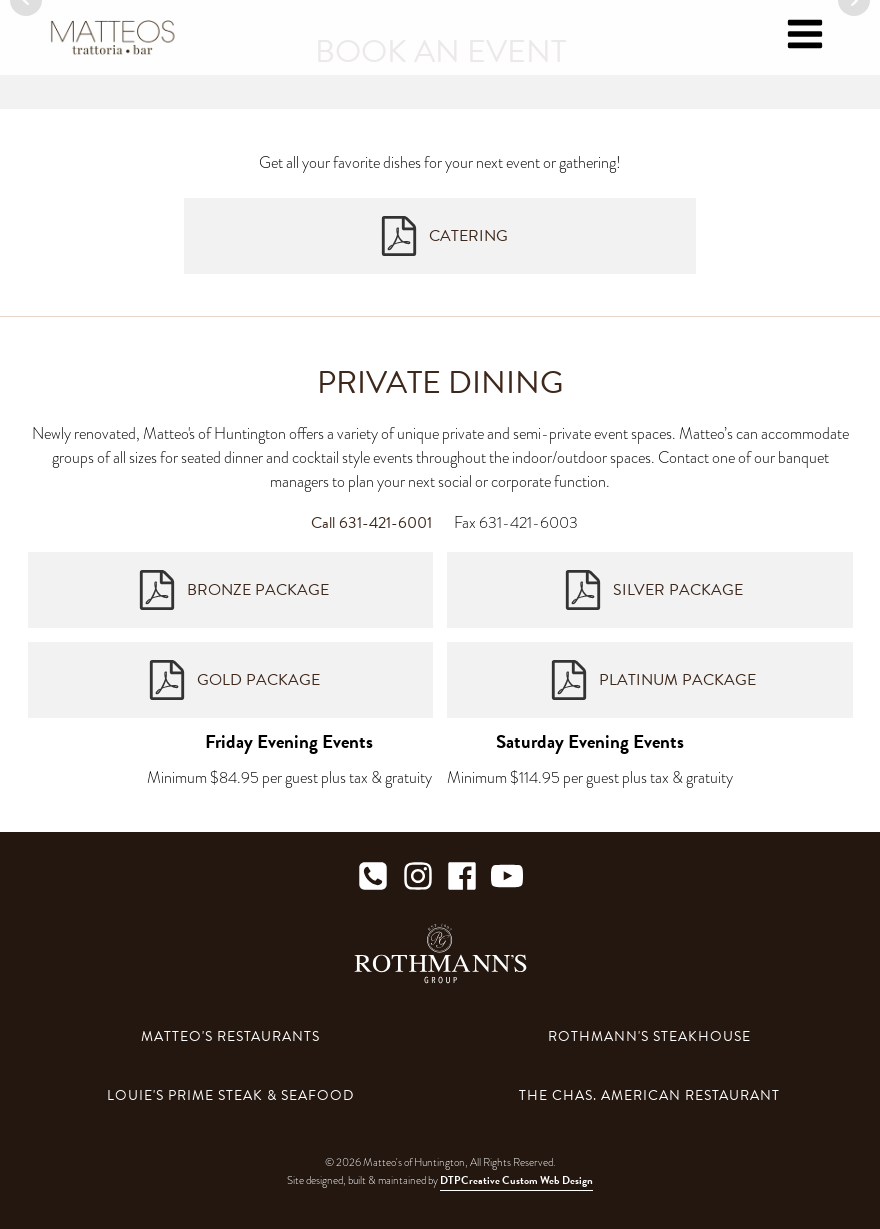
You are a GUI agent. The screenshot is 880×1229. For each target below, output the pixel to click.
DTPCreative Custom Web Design (516, 1180)
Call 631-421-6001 (371, 523)
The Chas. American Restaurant (649, 1095)
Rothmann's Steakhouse (649, 1036)
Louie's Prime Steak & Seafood (230, 1095)
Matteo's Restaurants (230, 1036)
